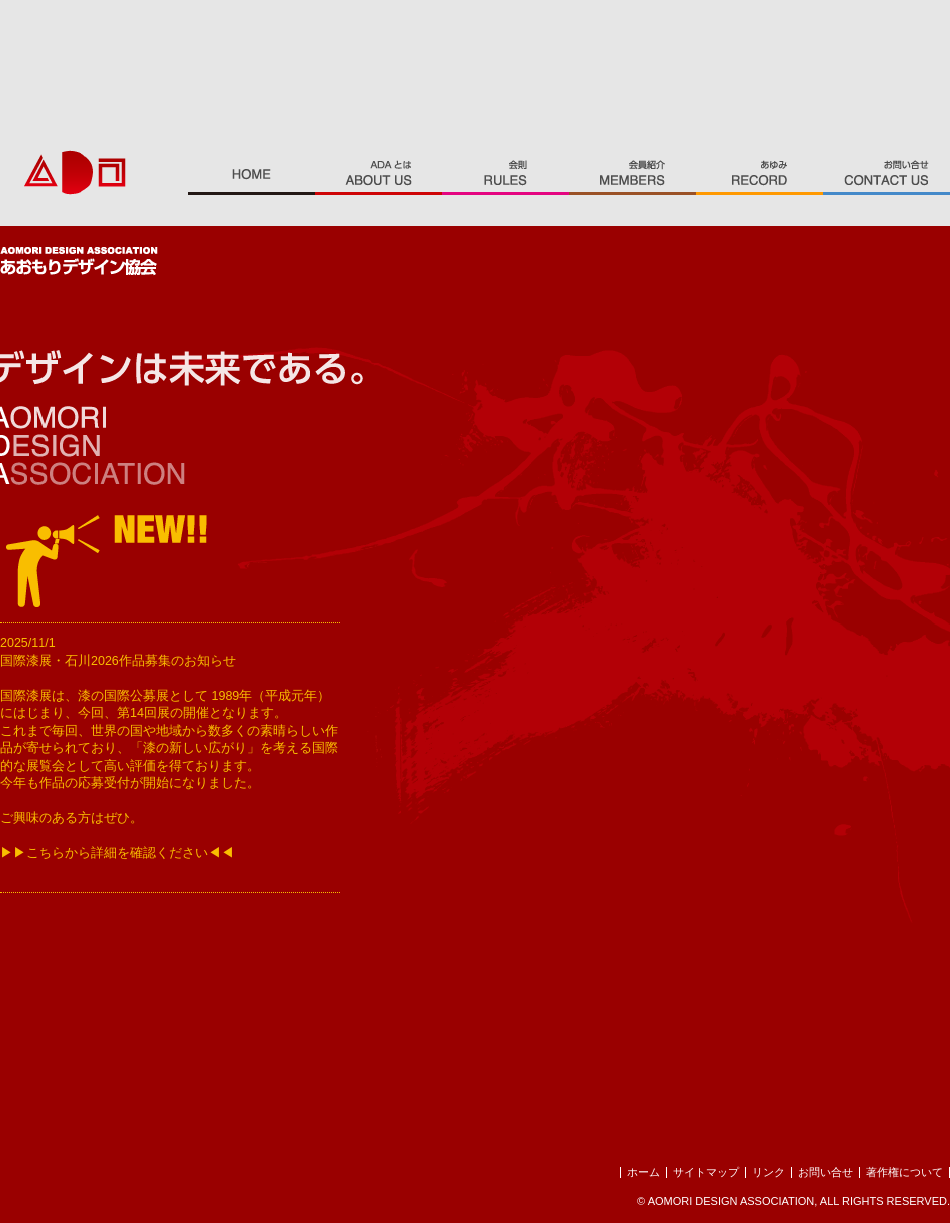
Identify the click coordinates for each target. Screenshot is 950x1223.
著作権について (904, 1172)
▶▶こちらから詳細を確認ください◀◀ (117, 853)
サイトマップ (706, 1172)
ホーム (643, 1172)
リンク (768, 1172)
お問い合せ (825, 1172)
